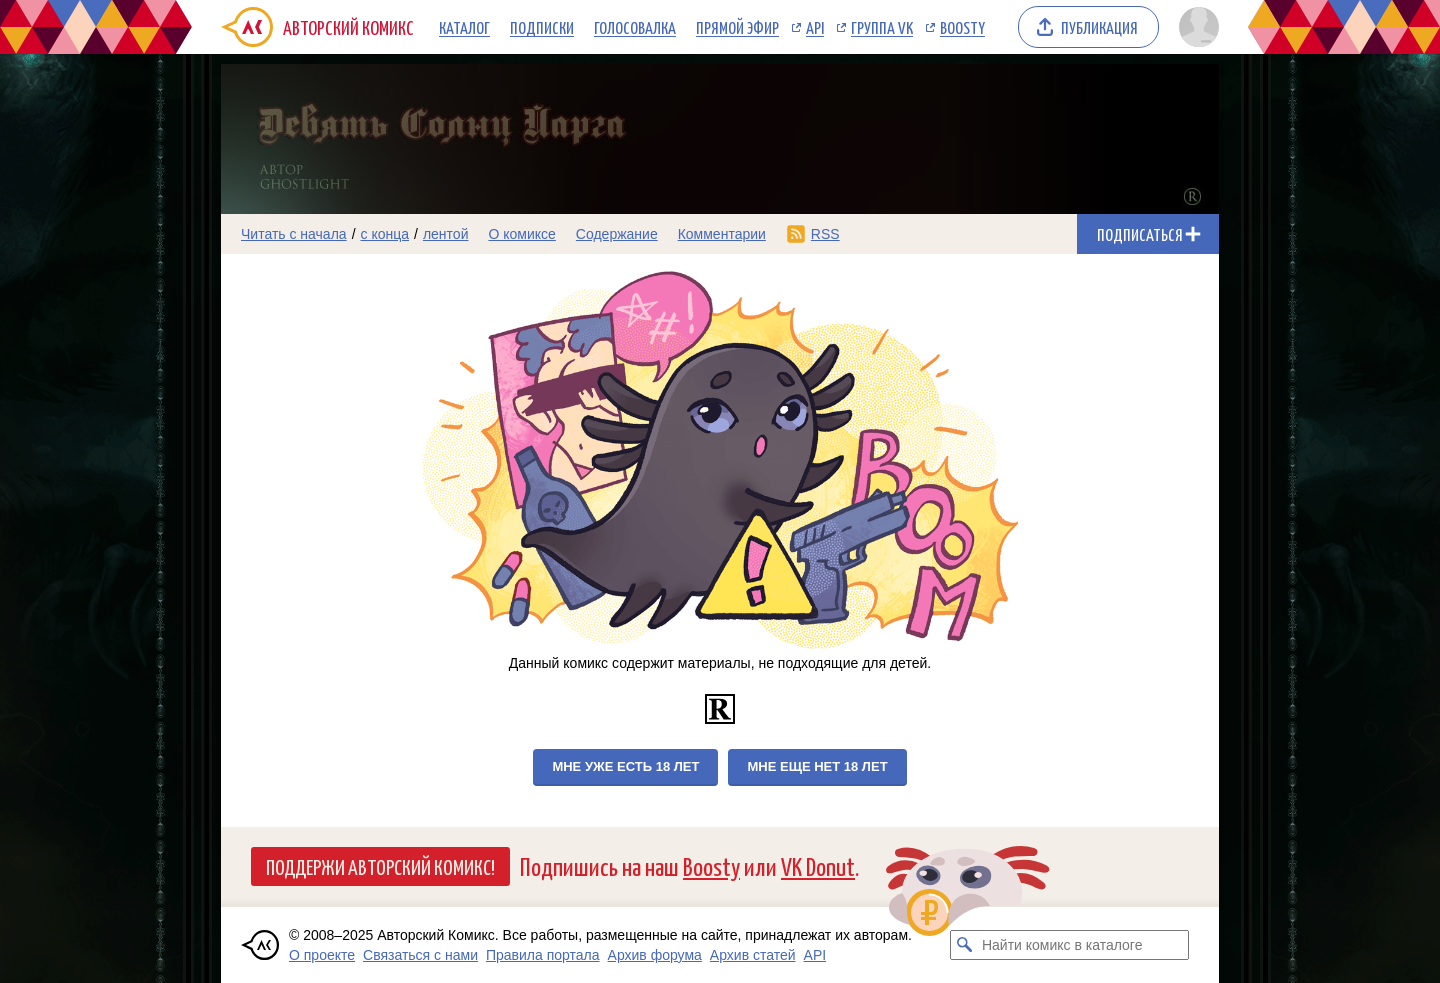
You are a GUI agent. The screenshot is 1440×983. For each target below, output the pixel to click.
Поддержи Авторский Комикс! (380, 866)
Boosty (962, 27)
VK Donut (818, 865)
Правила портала (543, 955)
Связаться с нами (420, 955)
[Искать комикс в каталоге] (965, 945)
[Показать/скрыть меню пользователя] (1195, 27)
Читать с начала (294, 234)
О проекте (322, 955)
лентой (446, 234)
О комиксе (521, 234)
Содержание (617, 234)
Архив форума (655, 955)
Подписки (542, 27)
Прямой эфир (737, 27)
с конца (385, 234)
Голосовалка (635, 27)
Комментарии (722, 234)
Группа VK (882, 27)
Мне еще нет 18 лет (817, 766)
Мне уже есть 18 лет (625, 766)
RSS (825, 234)
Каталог (464, 27)
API (815, 27)
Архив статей (753, 955)
